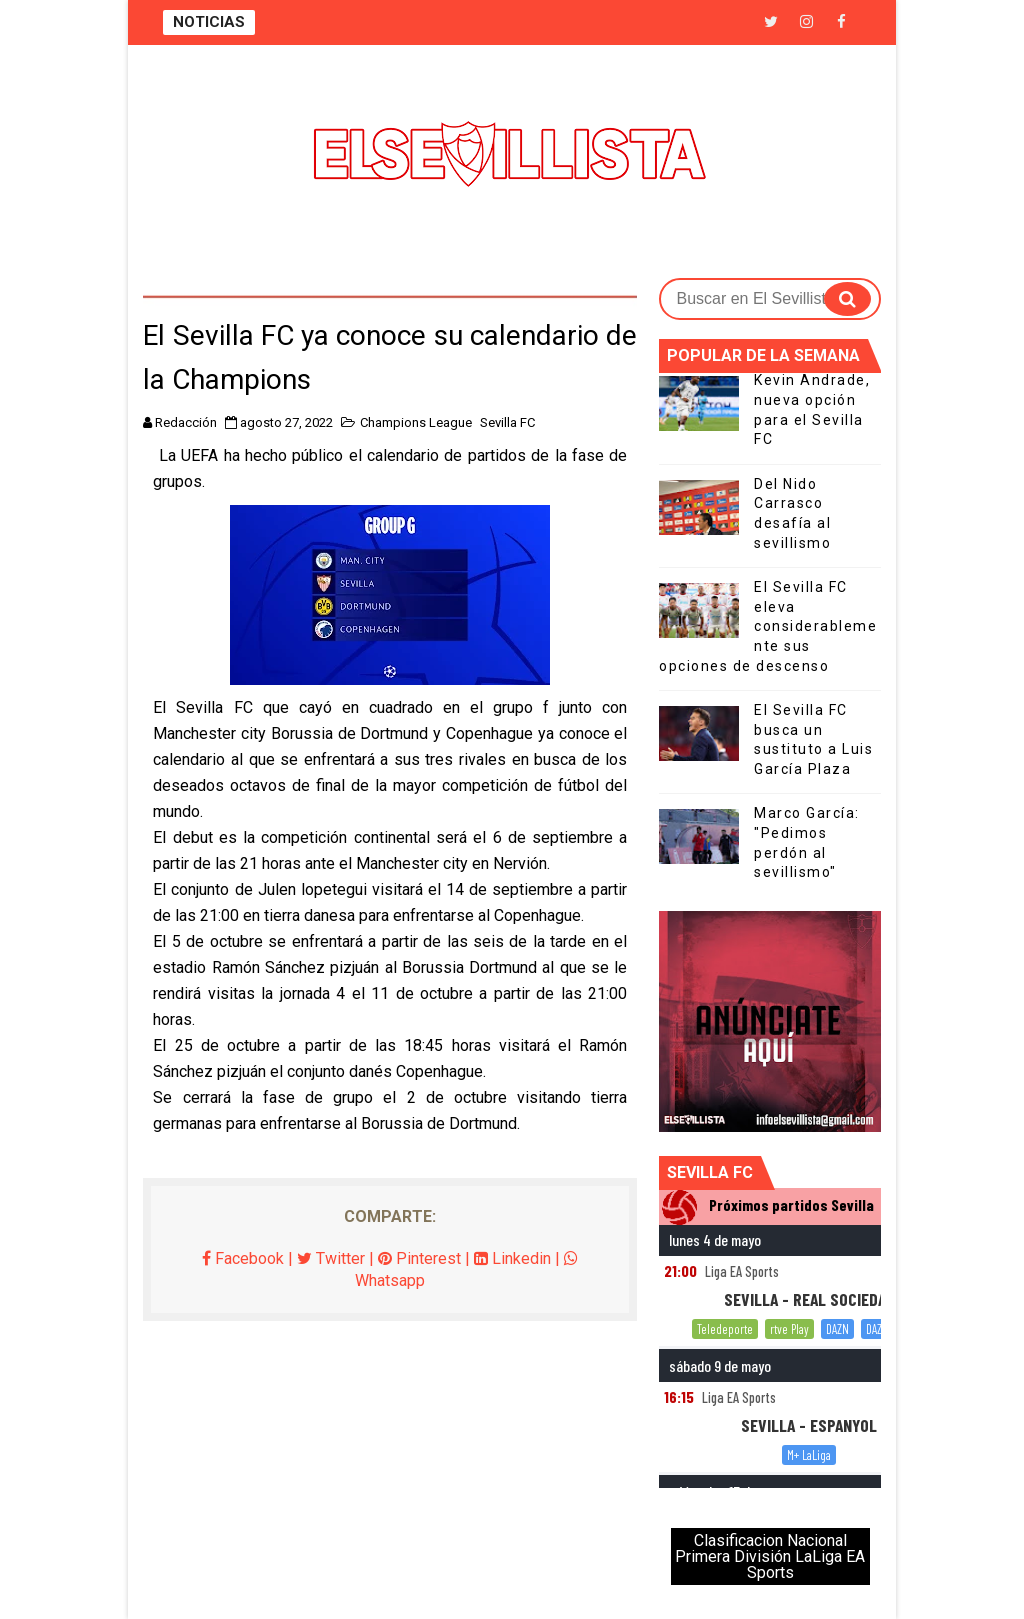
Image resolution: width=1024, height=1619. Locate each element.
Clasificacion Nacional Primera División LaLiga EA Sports (770, 1556)
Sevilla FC (507, 422)
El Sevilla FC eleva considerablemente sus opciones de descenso (768, 626)
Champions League (416, 422)
